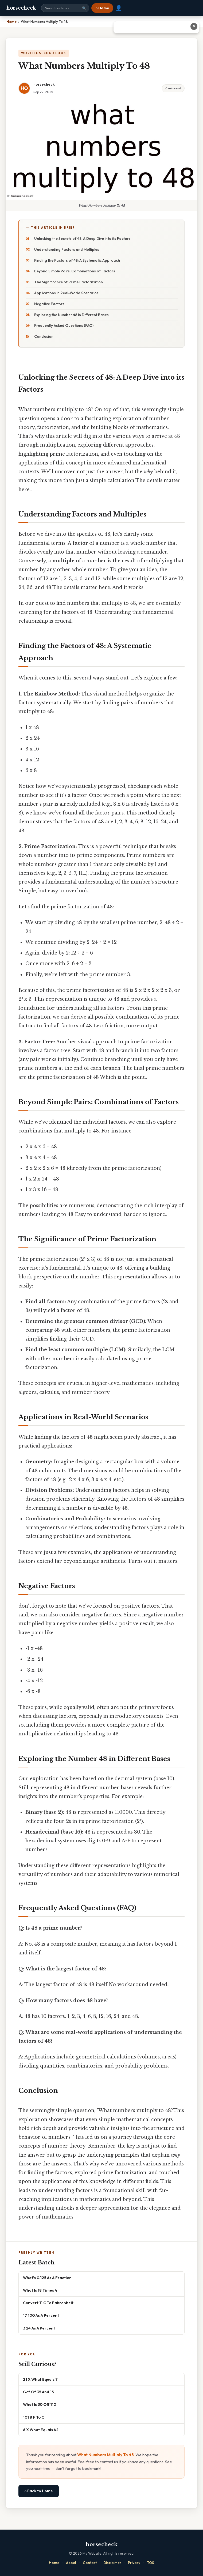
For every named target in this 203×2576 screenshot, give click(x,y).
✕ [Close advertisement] (194, 26)
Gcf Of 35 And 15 (38, 2391)
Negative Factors (49, 303)
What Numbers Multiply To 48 (105, 2454)
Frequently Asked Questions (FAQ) (63, 325)
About (71, 2562)
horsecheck (21, 8)
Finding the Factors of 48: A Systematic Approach (77, 260)
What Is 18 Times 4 (40, 2290)
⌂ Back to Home (38, 2490)
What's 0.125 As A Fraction (47, 2277)
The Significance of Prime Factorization (68, 282)
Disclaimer (112, 2562)
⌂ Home (102, 8)
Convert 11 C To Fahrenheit (48, 2302)
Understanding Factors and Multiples (66, 249)
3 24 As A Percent (39, 2328)
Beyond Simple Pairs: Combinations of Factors (74, 271)
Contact (90, 2562)
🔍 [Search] (84, 8)
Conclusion (43, 336)
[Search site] (65, 8)
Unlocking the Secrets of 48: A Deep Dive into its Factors (82, 238)
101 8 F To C (33, 2417)
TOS (150, 2562)
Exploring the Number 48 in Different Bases (71, 314)
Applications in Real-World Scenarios (66, 293)
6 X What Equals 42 (40, 2429)
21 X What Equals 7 (40, 2379)
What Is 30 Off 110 (39, 2404)
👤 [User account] (118, 8)
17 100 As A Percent (41, 2315)
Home (54, 2562)
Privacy (134, 2562)
